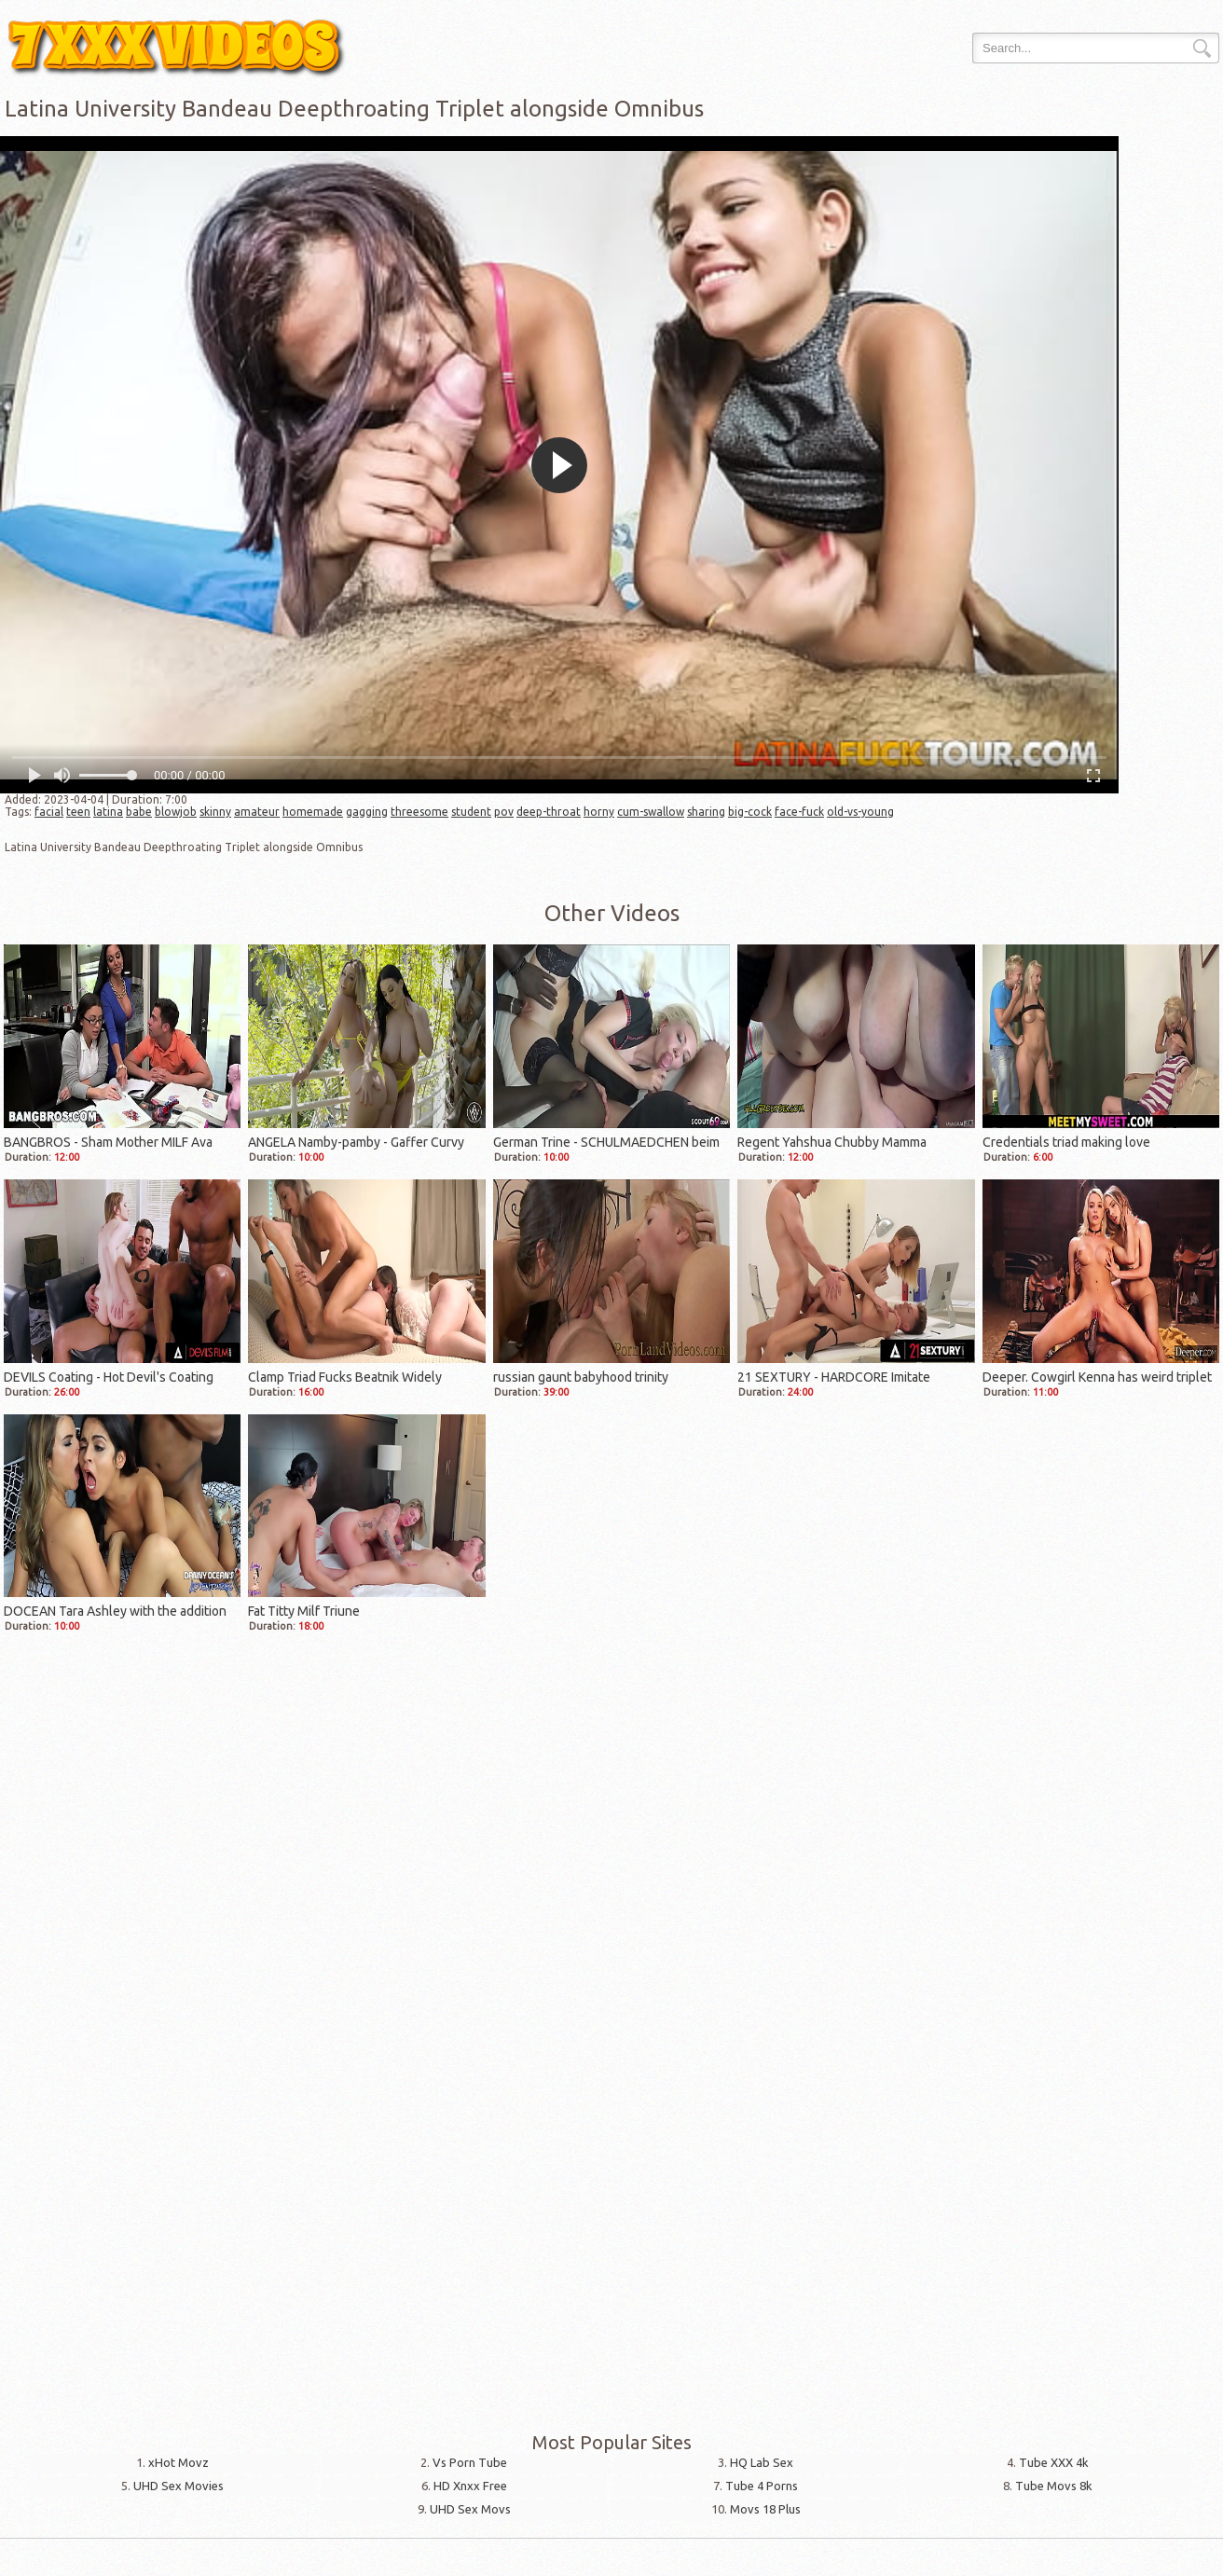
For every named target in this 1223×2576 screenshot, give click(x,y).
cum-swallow (650, 812)
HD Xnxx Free (470, 2485)
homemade (312, 812)
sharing (706, 812)
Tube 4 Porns (761, 2485)
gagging (367, 812)
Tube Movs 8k (1053, 2485)
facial (48, 812)
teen (78, 812)
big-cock (750, 812)
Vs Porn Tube (470, 2462)
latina (108, 812)
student (471, 812)
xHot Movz (178, 2462)
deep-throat (548, 812)
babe (139, 812)
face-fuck (799, 812)
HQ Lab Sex (761, 2462)
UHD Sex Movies (178, 2485)
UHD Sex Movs (470, 2508)
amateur (257, 812)
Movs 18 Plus (765, 2508)
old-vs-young (860, 812)
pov (504, 812)
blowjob (176, 812)
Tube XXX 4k (1054, 2462)
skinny (215, 812)
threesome (419, 812)
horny (599, 812)
